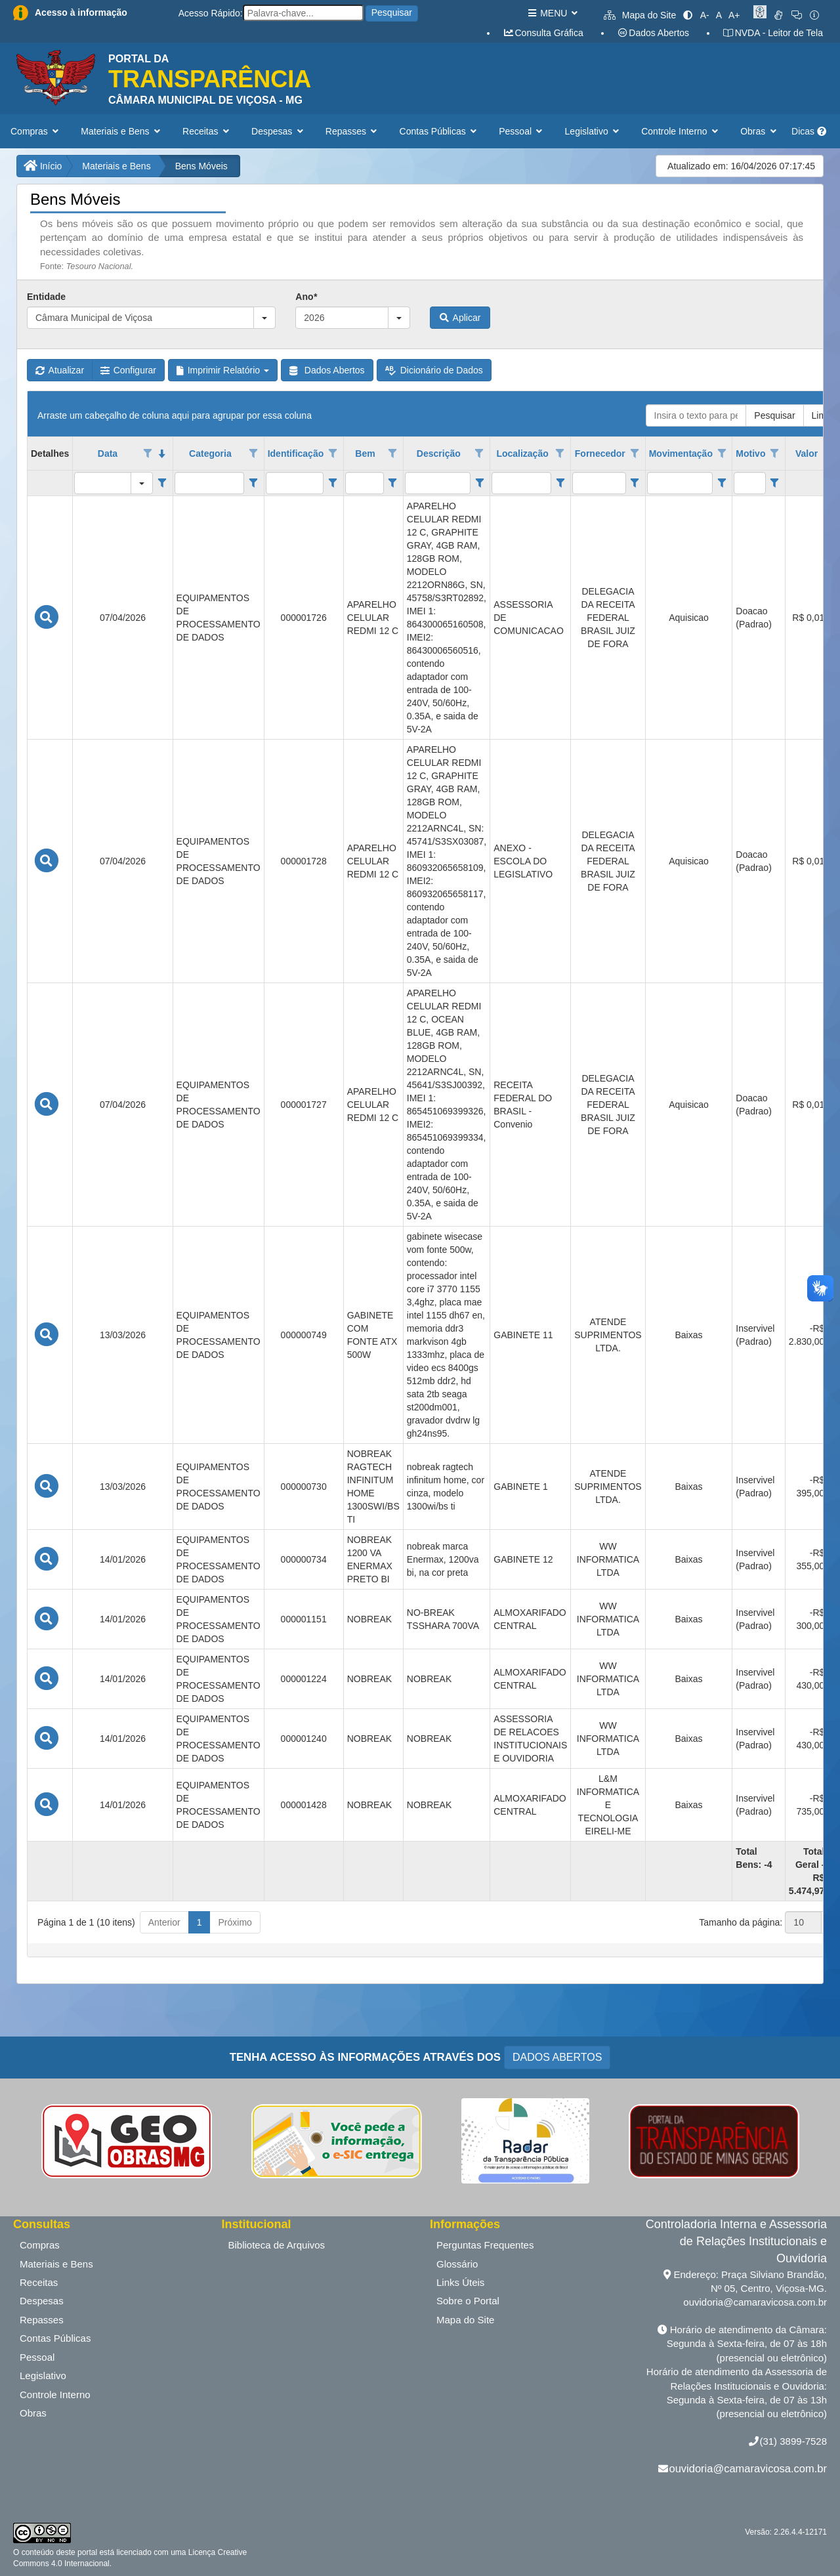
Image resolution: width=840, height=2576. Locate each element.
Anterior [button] (164, 1922)
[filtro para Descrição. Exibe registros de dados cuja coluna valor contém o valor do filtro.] (438, 483)
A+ (734, 15)
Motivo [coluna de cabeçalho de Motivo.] (750, 453)
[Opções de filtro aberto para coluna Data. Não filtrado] (147, 453)
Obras (33, 2412)
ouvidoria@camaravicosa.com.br (748, 2468)
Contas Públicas (55, 2338)
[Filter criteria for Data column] (162, 483)
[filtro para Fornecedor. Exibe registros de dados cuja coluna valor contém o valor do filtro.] (598, 483)
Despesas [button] (278, 131)
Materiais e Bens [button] (122, 131)
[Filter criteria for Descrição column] (479, 483)
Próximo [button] (234, 1922)
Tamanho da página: (740, 1922)
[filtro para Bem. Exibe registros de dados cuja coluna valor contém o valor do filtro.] (364, 483)
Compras (40, 2244)
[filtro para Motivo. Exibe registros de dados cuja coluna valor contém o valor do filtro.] (749, 483)
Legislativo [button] (593, 131)
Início (43, 166)
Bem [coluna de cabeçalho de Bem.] (365, 453)
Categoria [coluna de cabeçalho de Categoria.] (210, 453)
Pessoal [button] (522, 131)
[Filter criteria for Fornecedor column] (635, 483)
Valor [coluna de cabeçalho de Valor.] (806, 453)
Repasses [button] (353, 131)
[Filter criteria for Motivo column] (775, 483)
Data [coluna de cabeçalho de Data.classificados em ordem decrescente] (107, 453)
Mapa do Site (640, 15)
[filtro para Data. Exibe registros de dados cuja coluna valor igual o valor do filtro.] (102, 483)
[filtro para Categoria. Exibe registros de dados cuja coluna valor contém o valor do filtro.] (210, 483)
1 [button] (199, 1922)
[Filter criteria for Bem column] (393, 483)
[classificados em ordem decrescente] (162, 453)
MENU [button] (552, 13)
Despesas (42, 2300)
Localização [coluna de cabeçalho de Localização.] (522, 453)
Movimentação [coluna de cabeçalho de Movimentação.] (681, 453)
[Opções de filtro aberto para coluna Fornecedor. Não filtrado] (634, 453)
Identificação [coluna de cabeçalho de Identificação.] (296, 453)
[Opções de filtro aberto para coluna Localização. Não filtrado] (560, 453)
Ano (306, 296)
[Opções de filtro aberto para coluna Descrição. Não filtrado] (479, 453)
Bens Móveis (201, 166)
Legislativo (43, 2375)
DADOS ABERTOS (557, 2057)
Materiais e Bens (116, 166)
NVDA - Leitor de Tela (773, 33)
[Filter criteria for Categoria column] (253, 483)
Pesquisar (391, 12)
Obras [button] (759, 131)
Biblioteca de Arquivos (277, 2244)
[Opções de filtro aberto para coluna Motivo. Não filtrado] (774, 453)
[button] (264, 317)
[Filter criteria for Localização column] (560, 483)
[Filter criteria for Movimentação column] (721, 483)
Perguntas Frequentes (485, 2244)
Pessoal (37, 2357)
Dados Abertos (653, 33)
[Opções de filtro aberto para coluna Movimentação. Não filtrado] (722, 453)
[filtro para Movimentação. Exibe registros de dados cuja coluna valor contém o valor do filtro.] (680, 483)
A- (704, 15)
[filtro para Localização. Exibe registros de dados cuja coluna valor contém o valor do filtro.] (521, 483)
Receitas (39, 2282)
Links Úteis (460, 2282)
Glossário (457, 2264)
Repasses (42, 2319)
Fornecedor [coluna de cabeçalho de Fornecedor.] (600, 453)
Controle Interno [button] (681, 131)
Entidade (46, 296)
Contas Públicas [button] (440, 131)
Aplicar (460, 317)
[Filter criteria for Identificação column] (332, 483)
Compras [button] (35, 131)
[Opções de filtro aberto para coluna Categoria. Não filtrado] (253, 453)
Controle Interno (55, 2394)
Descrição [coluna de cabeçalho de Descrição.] (439, 453)
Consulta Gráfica (543, 33)
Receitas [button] (207, 131)
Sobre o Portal (467, 2300)
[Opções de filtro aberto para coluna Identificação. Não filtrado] (333, 453)
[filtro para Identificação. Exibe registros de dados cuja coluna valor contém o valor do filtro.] (295, 483)
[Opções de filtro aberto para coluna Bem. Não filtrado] (392, 453)
